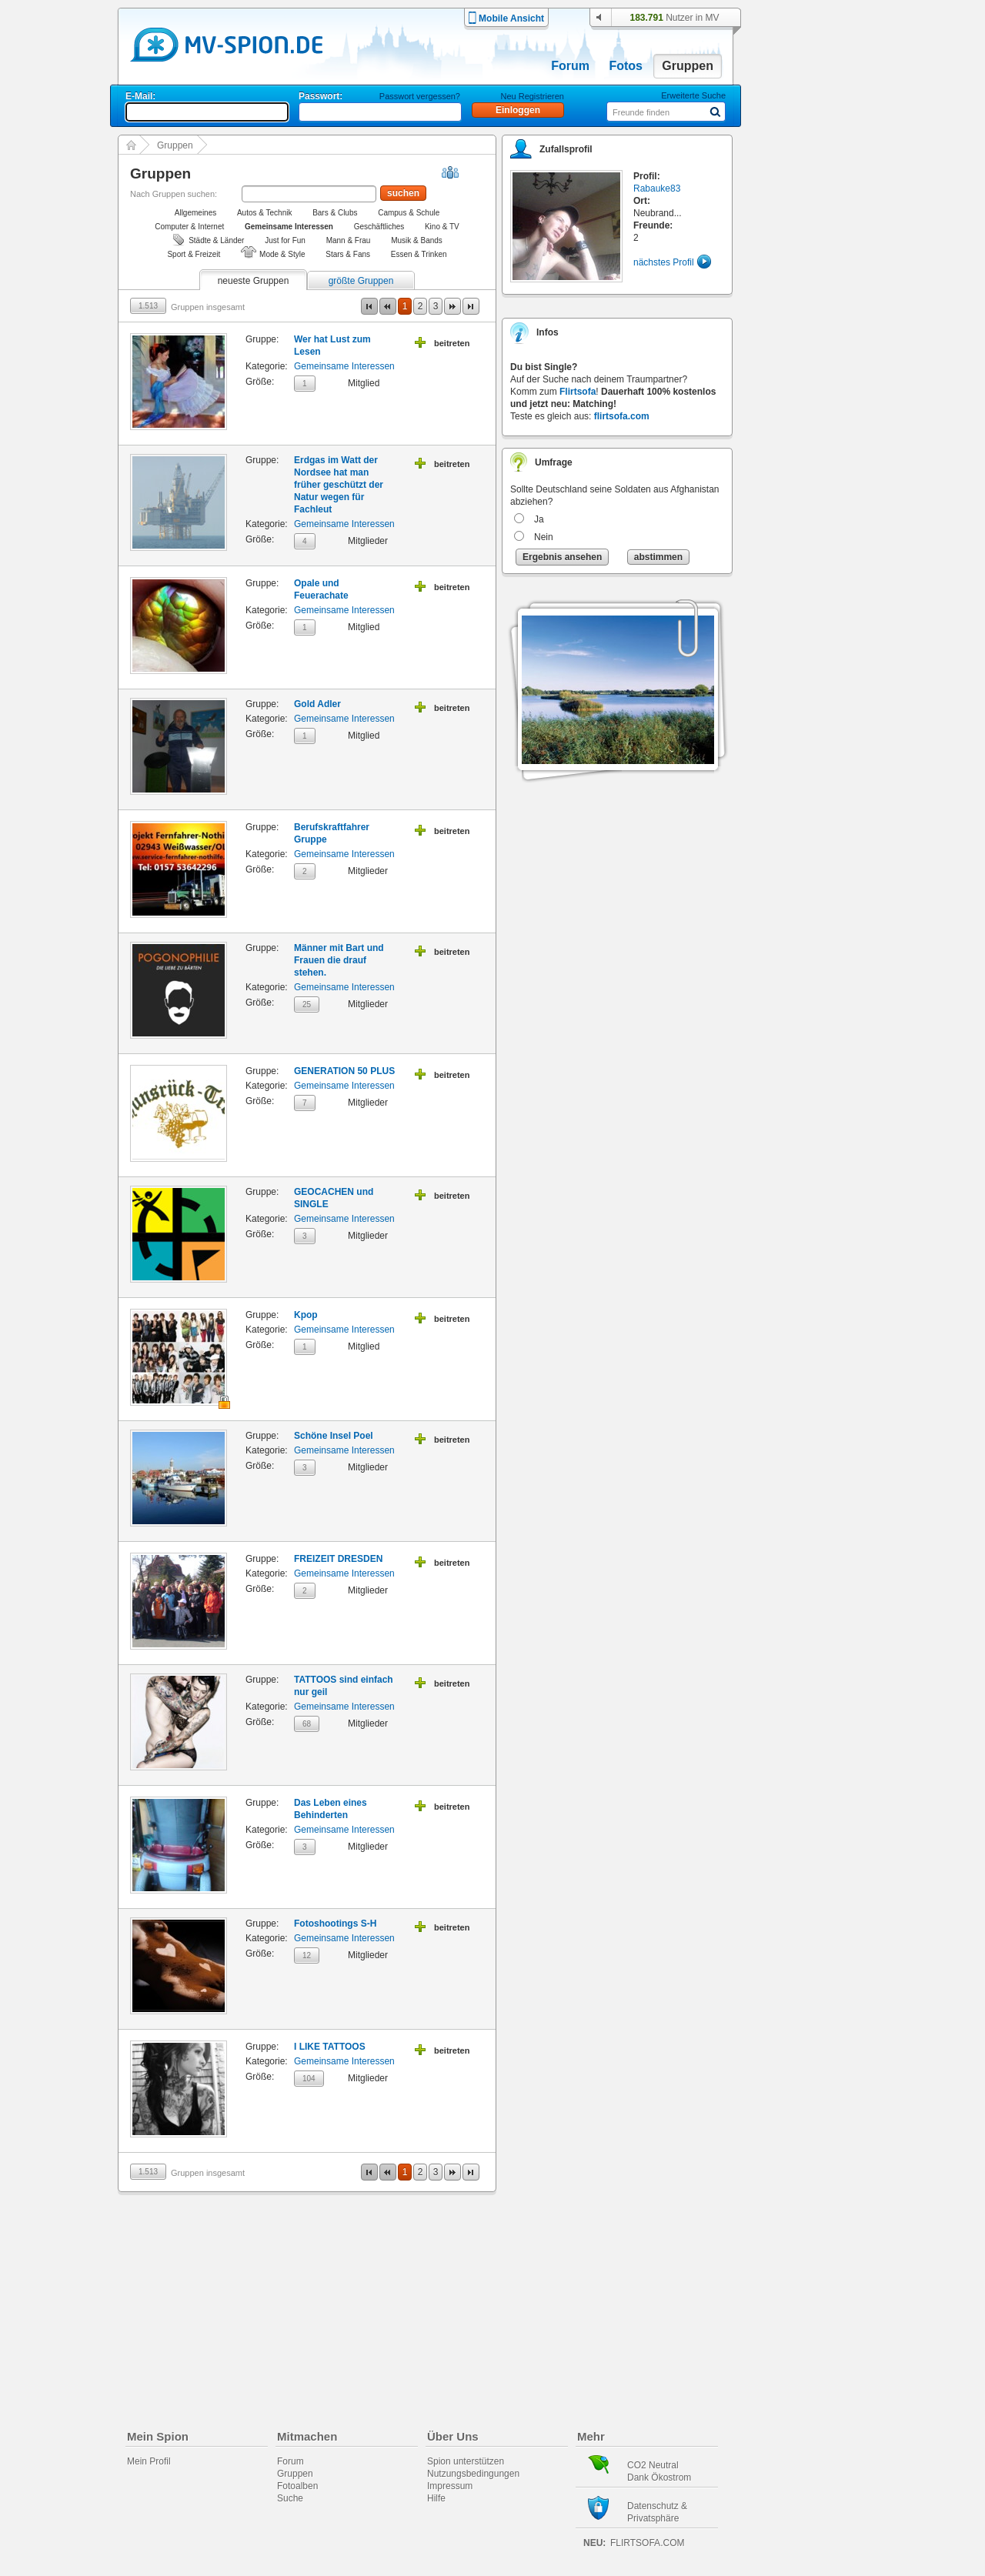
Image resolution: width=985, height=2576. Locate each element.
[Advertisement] (818, 440)
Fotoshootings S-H (335, 1923)
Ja (539, 519)
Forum (570, 65)
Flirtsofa (577, 391)
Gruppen (687, 65)
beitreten (451, 343)
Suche (290, 2498)
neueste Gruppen (253, 280)
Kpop (306, 1315)
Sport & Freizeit (193, 254)
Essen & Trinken (419, 254)
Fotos (626, 65)
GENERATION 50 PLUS (344, 1071)
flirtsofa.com (621, 416)
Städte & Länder (216, 240)
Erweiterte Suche (693, 95)
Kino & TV (442, 226)
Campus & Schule (408, 213)
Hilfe (436, 2498)
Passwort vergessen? (419, 96)
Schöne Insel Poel (333, 1435)
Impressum (449, 2486)
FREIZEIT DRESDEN (338, 1558)
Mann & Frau (348, 240)
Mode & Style (282, 254)
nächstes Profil (663, 262)
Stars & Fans (348, 254)
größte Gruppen (361, 280)
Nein (543, 537)
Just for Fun (285, 240)
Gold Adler (317, 704)
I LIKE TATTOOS (330, 2046)
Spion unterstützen (465, 2461)
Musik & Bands (416, 240)
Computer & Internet (189, 226)
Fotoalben (297, 2486)
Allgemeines (195, 213)
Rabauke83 (656, 188)
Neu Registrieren (532, 96)
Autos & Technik (264, 213)
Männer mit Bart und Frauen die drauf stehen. (339, 960)
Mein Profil (149, 2461)
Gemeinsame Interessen (344, 366)
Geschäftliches (379, 226)
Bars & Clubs (334, 213)
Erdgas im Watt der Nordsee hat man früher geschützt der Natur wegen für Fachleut (338, 485)
